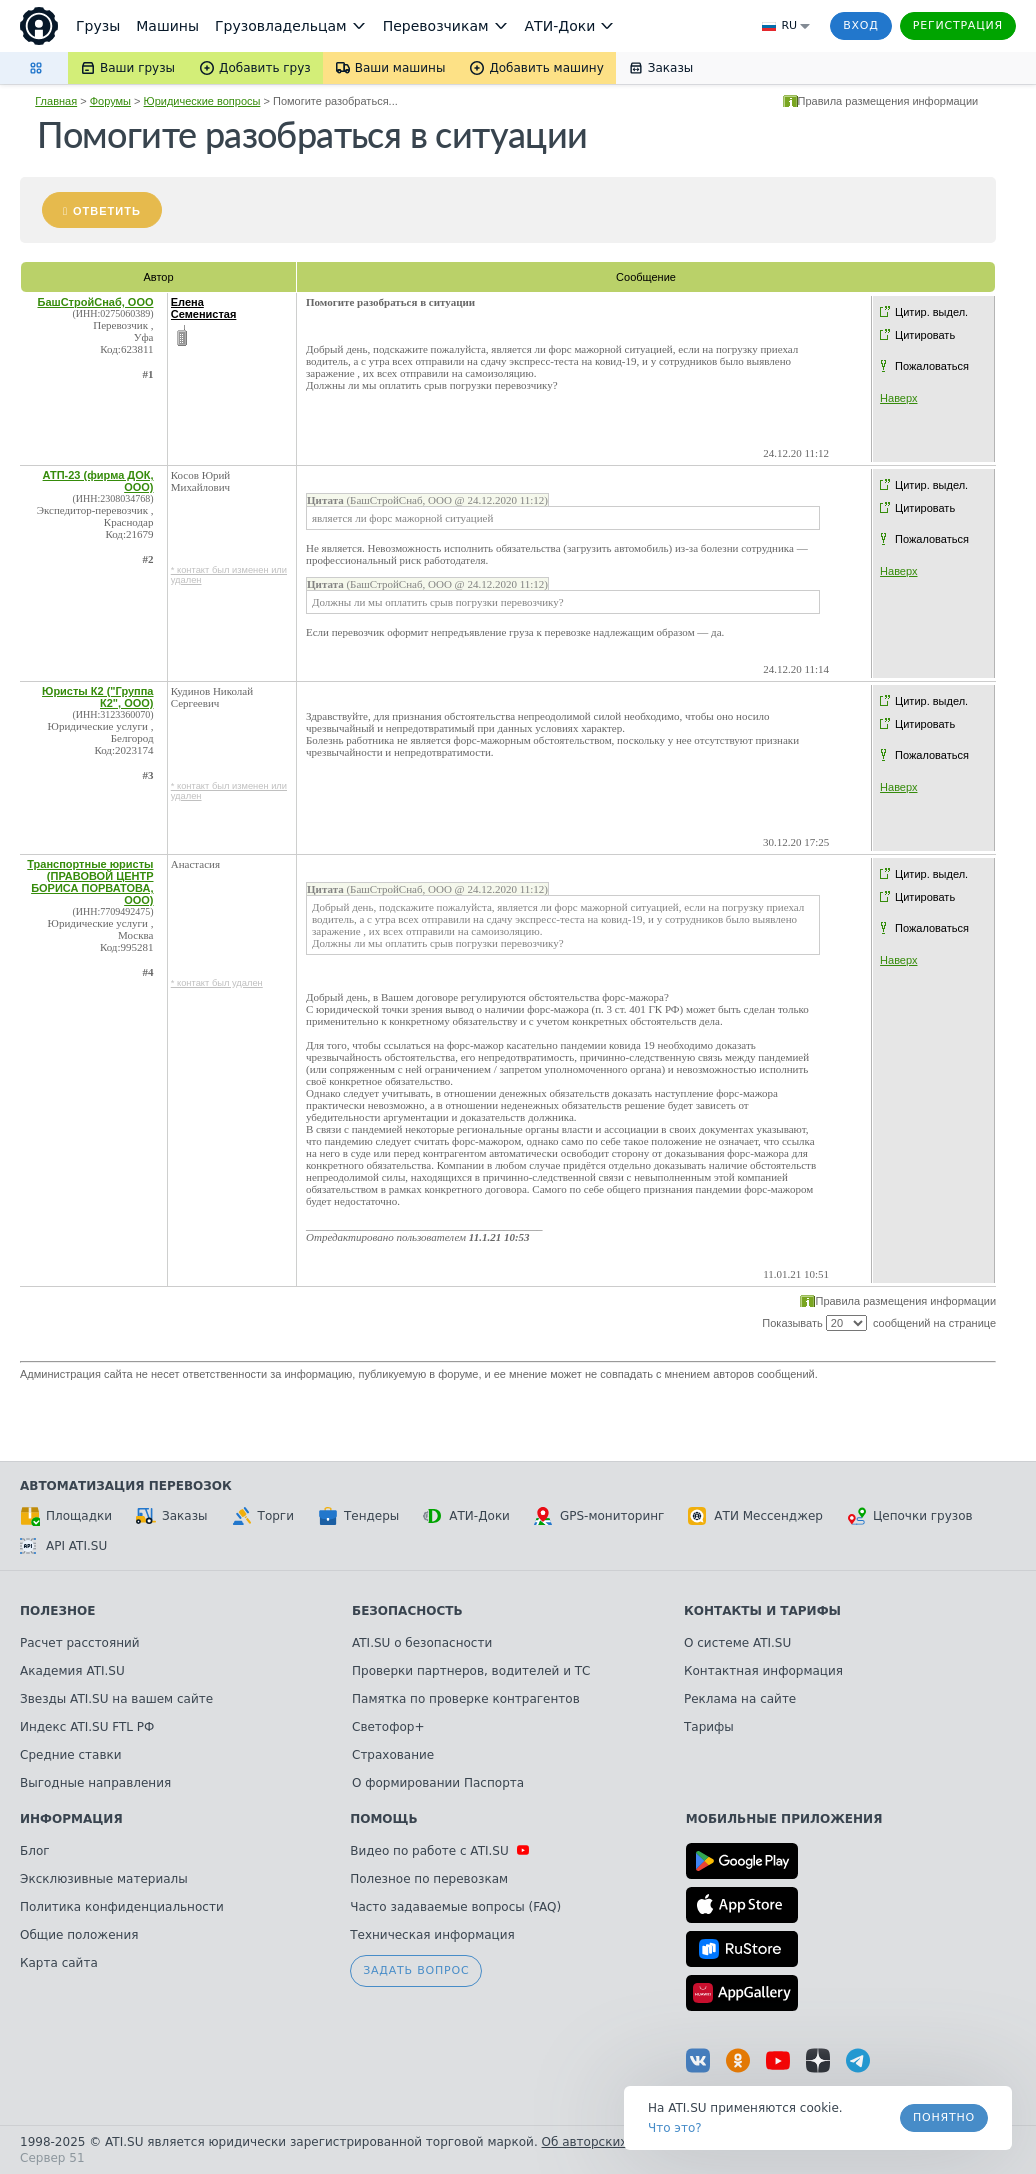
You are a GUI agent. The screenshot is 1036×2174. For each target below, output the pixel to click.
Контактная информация (763, 1671)
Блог (35, 1851)
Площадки (66, 1516)
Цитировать (925, 335)
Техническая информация (432, 1935)
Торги (263, 1516)
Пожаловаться (932, 366)
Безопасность (407, 1611)
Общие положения (79, 1935)
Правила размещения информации (888, 101)
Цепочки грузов (910, 1516)
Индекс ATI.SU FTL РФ (87, 1727)
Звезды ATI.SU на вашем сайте (116, 1699)
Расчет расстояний (80, 1643)
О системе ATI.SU (737, 1643)
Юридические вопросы (202, 101)
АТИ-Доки (466, 1516)
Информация (71, 1819)
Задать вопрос (416, 1970)
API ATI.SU (63, 1546)
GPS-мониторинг (599, 1516)
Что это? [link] (675, 2128)
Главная (56, 101)
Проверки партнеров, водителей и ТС (471, 1671)
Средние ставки (71, 1755)
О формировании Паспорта (438, 1783)
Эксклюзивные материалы (104, 1879)
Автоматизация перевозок (126, 1486)
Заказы (172, 1516)
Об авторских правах (609, 2142)
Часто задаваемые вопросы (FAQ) (455, 1907)
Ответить (107, 211)
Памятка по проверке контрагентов (466, 1699)
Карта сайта (59, 1963)
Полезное (57, 1611)
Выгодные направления (95, 1783)
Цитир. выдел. (931, 312)
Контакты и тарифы (762, 1611)
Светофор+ (388, 1727)
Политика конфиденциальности (122, 1907)
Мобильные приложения (784, 1819)
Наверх (898, 398)
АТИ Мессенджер (755, 1516)
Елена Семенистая (204, 308)
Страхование (393, 1755)
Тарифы (709, 1727)
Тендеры (358, 1516)
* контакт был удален (217, 983)
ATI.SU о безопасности (422, 1643)
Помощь (383, 1819)
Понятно (944, 2117)
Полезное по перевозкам (429, 1879)
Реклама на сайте (740, 1699)
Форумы (110, 101)
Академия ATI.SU (72, 1671)
